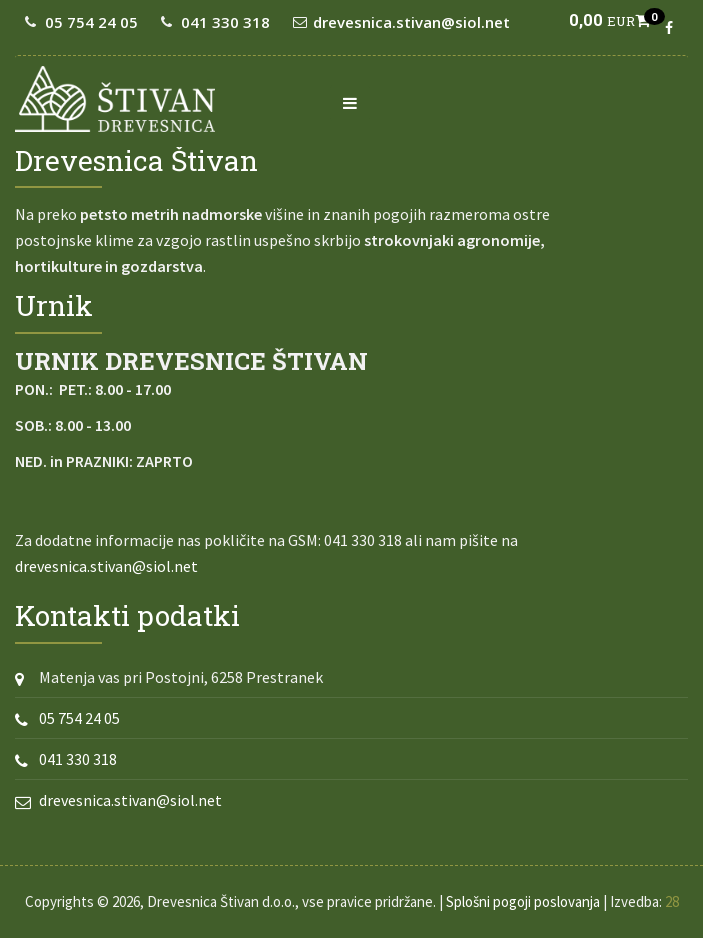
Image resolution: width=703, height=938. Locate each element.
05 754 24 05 (91, 22)
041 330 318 (225, 22)
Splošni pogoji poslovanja (523, 901)
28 (672, 901)
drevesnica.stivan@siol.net (411, 22)
